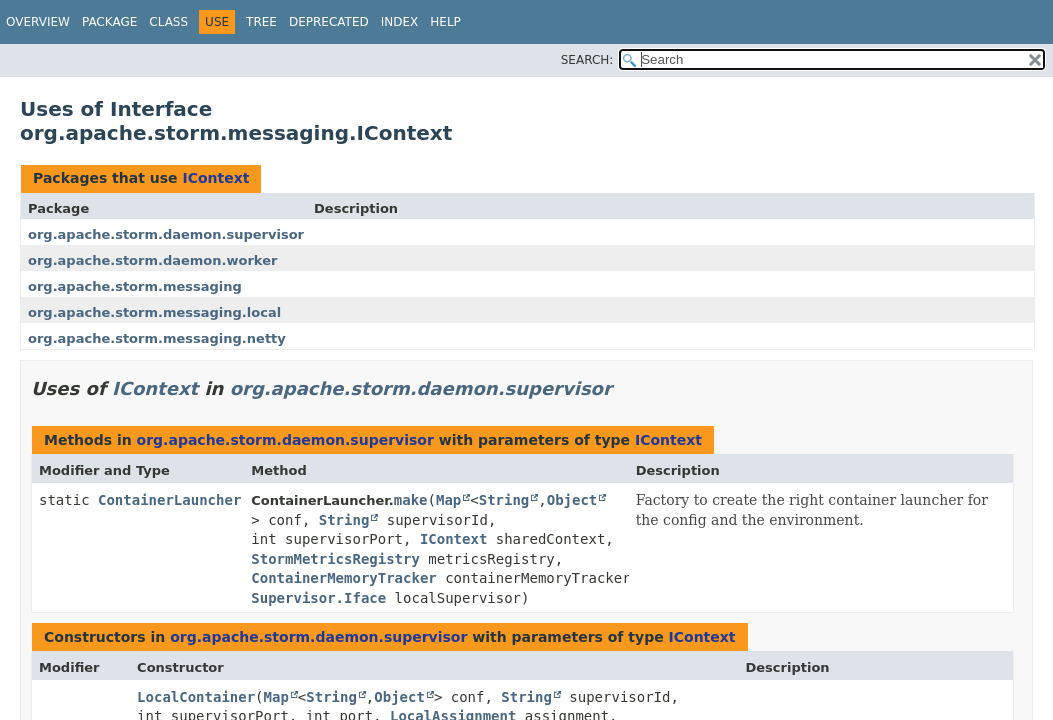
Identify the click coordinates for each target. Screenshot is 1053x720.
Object (572, 500)
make (411, 500)
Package (109, 22)
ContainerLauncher (169, 500)
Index (400, 22)
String (504, 500)
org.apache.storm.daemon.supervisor (166, 234)
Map (448, 500)
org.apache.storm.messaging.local (154, 312)
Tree (261, 22)
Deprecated (329, 22)
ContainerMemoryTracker (343, 578)
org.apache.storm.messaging (135, 286)
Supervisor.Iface (318, 598)
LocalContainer (196, 697)
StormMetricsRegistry (335, 559)
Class (168, 22)
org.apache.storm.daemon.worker (152, 260)
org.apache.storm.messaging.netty (157, 338)
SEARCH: (587, 60)
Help (445, 22)
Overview (38, 22)
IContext (215, 178)
